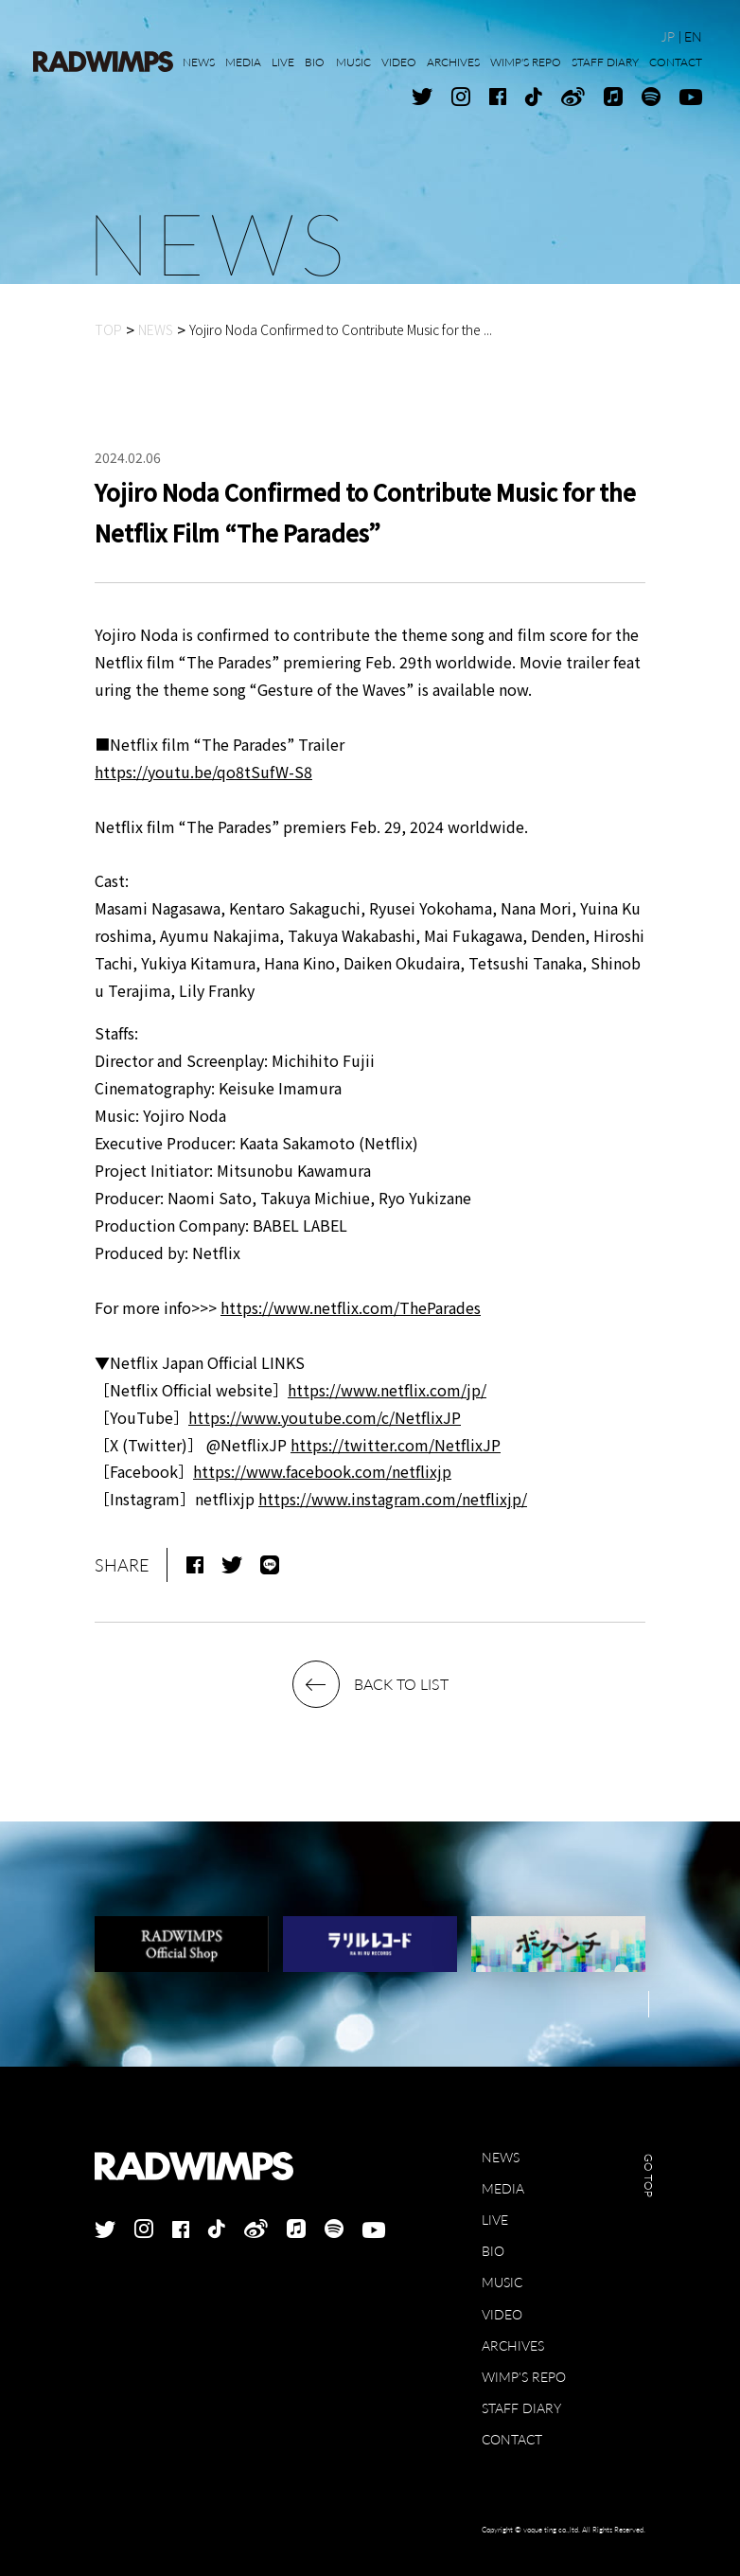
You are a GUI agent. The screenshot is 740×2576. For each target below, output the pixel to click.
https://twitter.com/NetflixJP (396, 1444)
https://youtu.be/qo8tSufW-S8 (203, 771)
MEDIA (503, 2188)
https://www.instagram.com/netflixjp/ (392, 1498)
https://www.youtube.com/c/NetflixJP (324, 1417)
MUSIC (502, 2282)
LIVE (495, 2219)
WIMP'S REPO (524, 2377)
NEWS (501, 2157)
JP (668, 36)
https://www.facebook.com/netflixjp (322, 1471)
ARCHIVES (513, 2345)
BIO (493, 2251)
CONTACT (512, 2439)
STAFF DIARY (521, 2408)
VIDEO (502, 2314)
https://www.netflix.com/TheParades (350, 1307)
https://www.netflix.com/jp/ (387, 1389)
